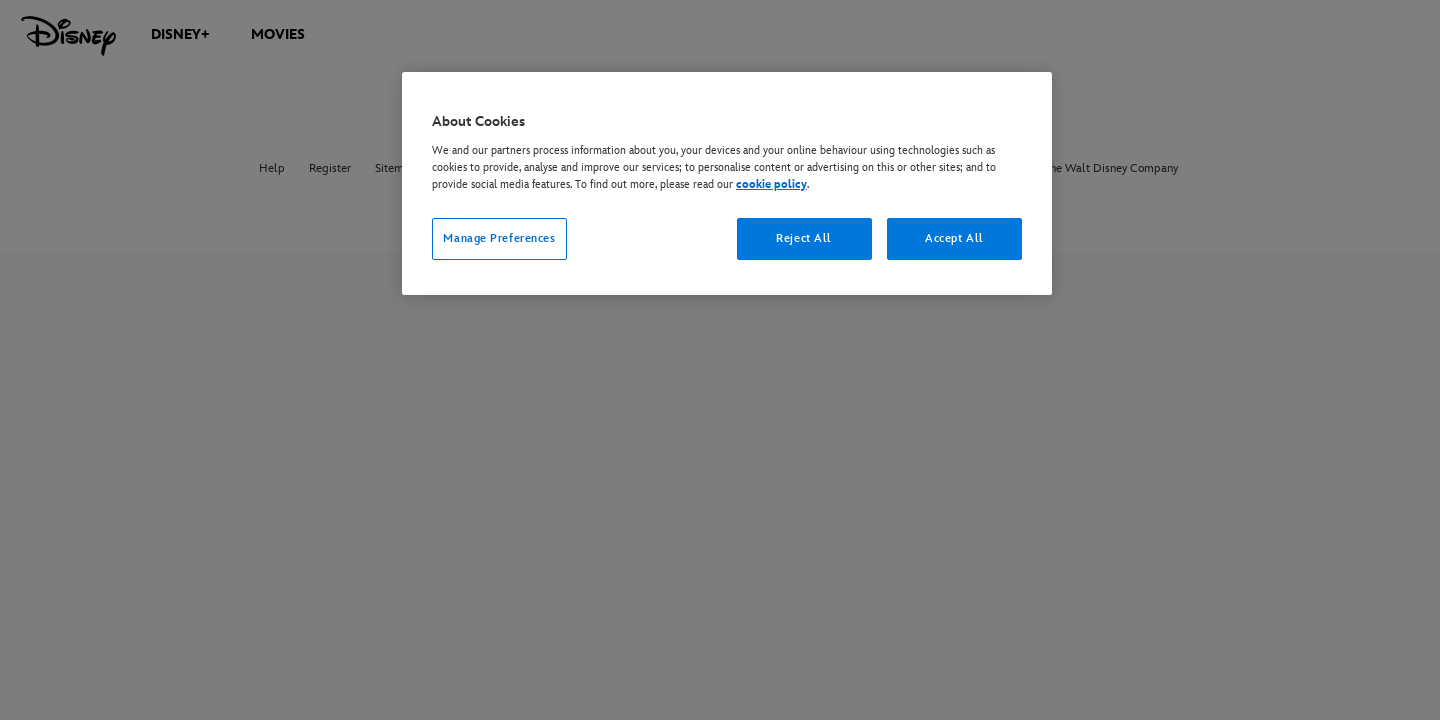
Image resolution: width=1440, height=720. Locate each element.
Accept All (954, 238)
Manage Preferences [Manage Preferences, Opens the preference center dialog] (499, 238)
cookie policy (771, 184)
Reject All (804, 238)
